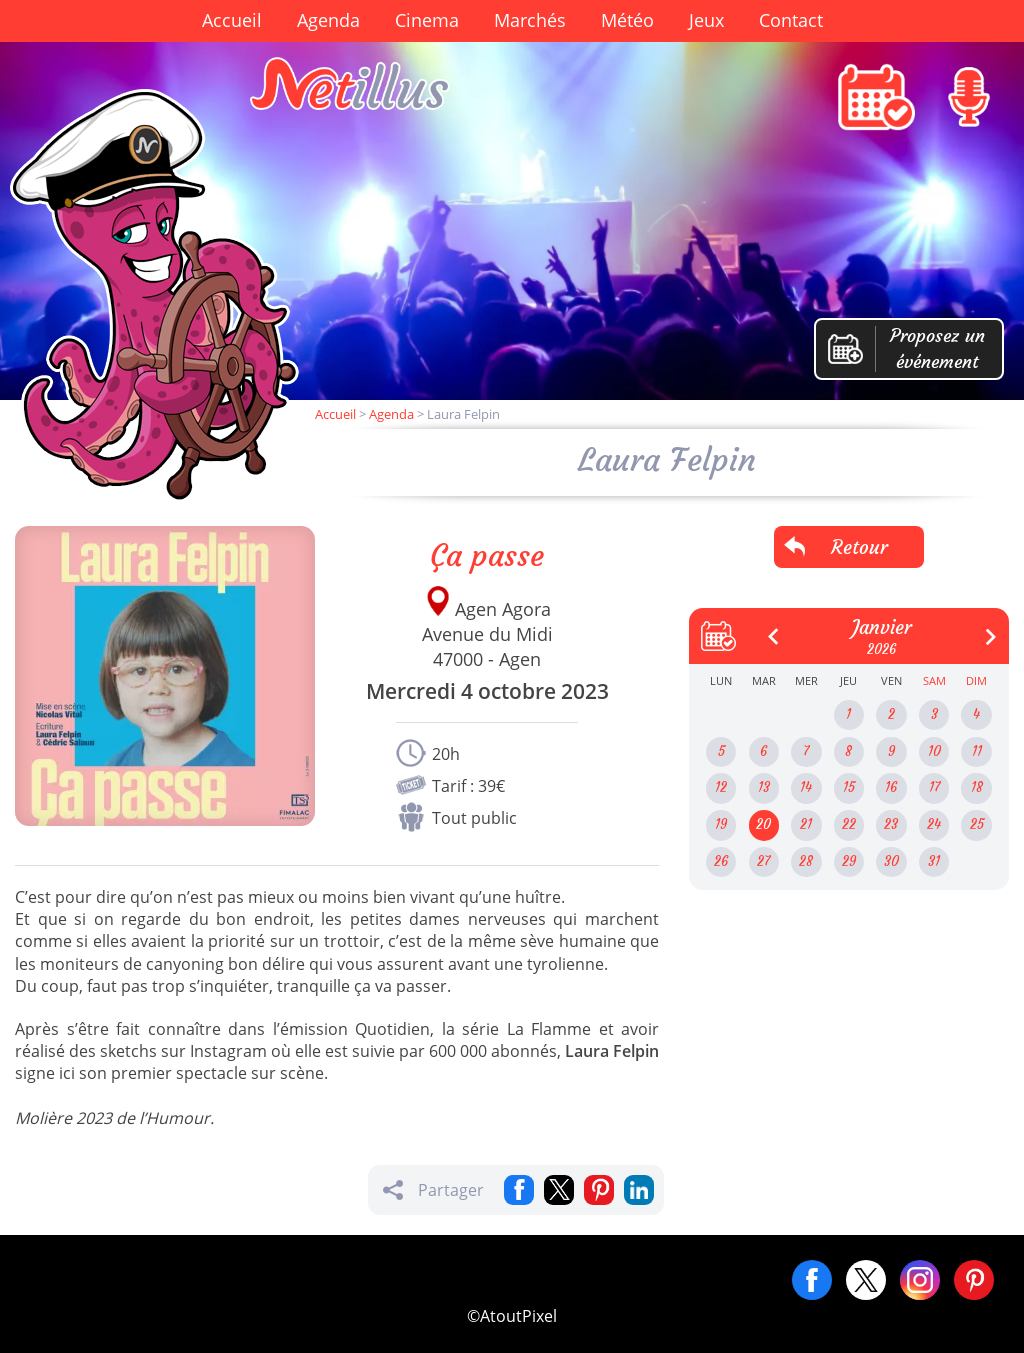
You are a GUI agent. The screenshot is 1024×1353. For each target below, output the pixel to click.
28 (806, 861)
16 (891, 787)
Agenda (328, 20)
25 (977, 824)
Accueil (232, 20)
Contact (791, 20)
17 (934, 787)
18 (977, 787)
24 (934, 824)
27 (763, 861)
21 (806, 824)
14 (806, 787)
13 (764, 787)
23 (891, 824)
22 (849, 824)
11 (977, 751)
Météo (627, 20)
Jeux (706, 20)
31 (934, 861)
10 (934, 751)
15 (849, 787)
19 (721, 824)
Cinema (427, 20)
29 (849, 861)
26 (721, 861)
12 (721, 787)
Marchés (530, 20)
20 (763, 824)
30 (891, 861)
